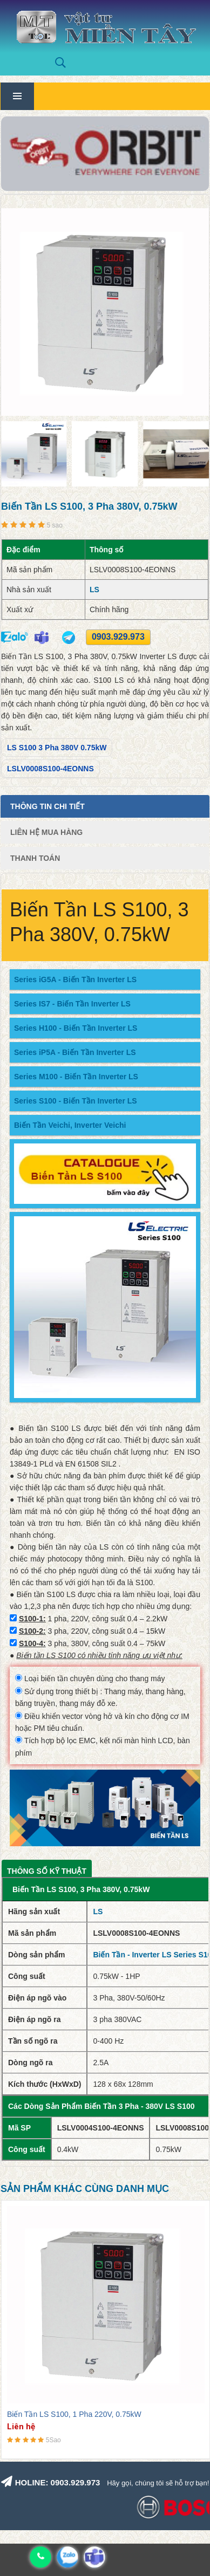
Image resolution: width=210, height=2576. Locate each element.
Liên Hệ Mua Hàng (46, 832)
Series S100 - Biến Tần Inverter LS (75, 1101)
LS (94, 589)
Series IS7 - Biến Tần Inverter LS (72, 1003)
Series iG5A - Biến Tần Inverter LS (75, 979)
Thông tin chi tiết (47, 806)
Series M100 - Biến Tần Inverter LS (76, 1076)
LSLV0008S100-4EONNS (50, 768)
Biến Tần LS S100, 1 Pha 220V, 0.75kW (74, 2414)
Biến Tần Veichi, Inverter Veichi (70, 1125)
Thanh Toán (35, 858)
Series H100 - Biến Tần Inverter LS (75, 1028)
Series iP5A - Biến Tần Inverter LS (75, 1052)
